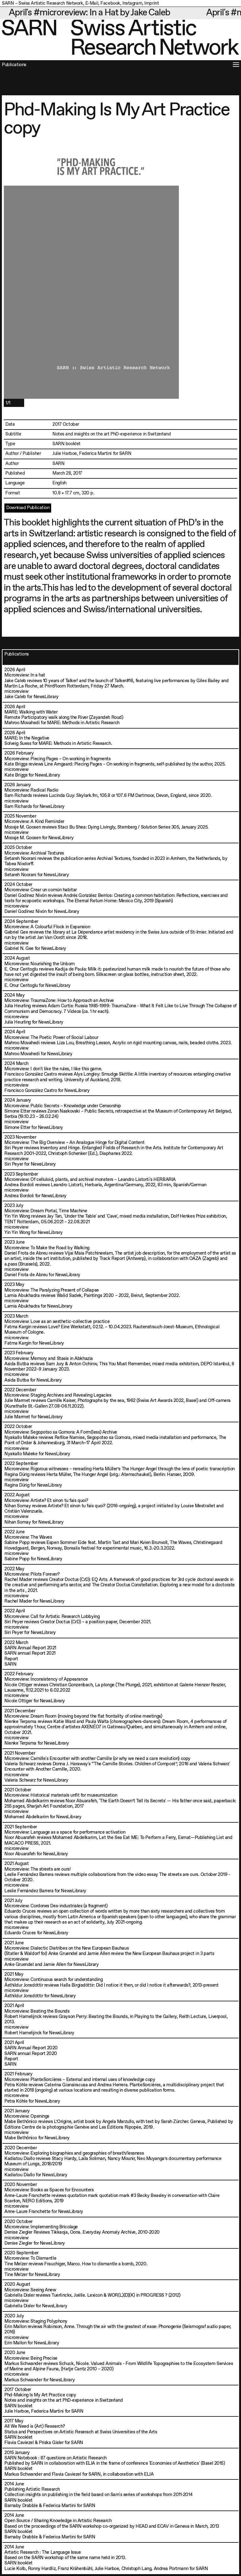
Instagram (132, 3)
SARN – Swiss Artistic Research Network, (43, 3)
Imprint (151, 3)
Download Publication (27, 508)
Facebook (110, 3)
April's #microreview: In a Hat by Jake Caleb (100, 12)
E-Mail (91, 3)
